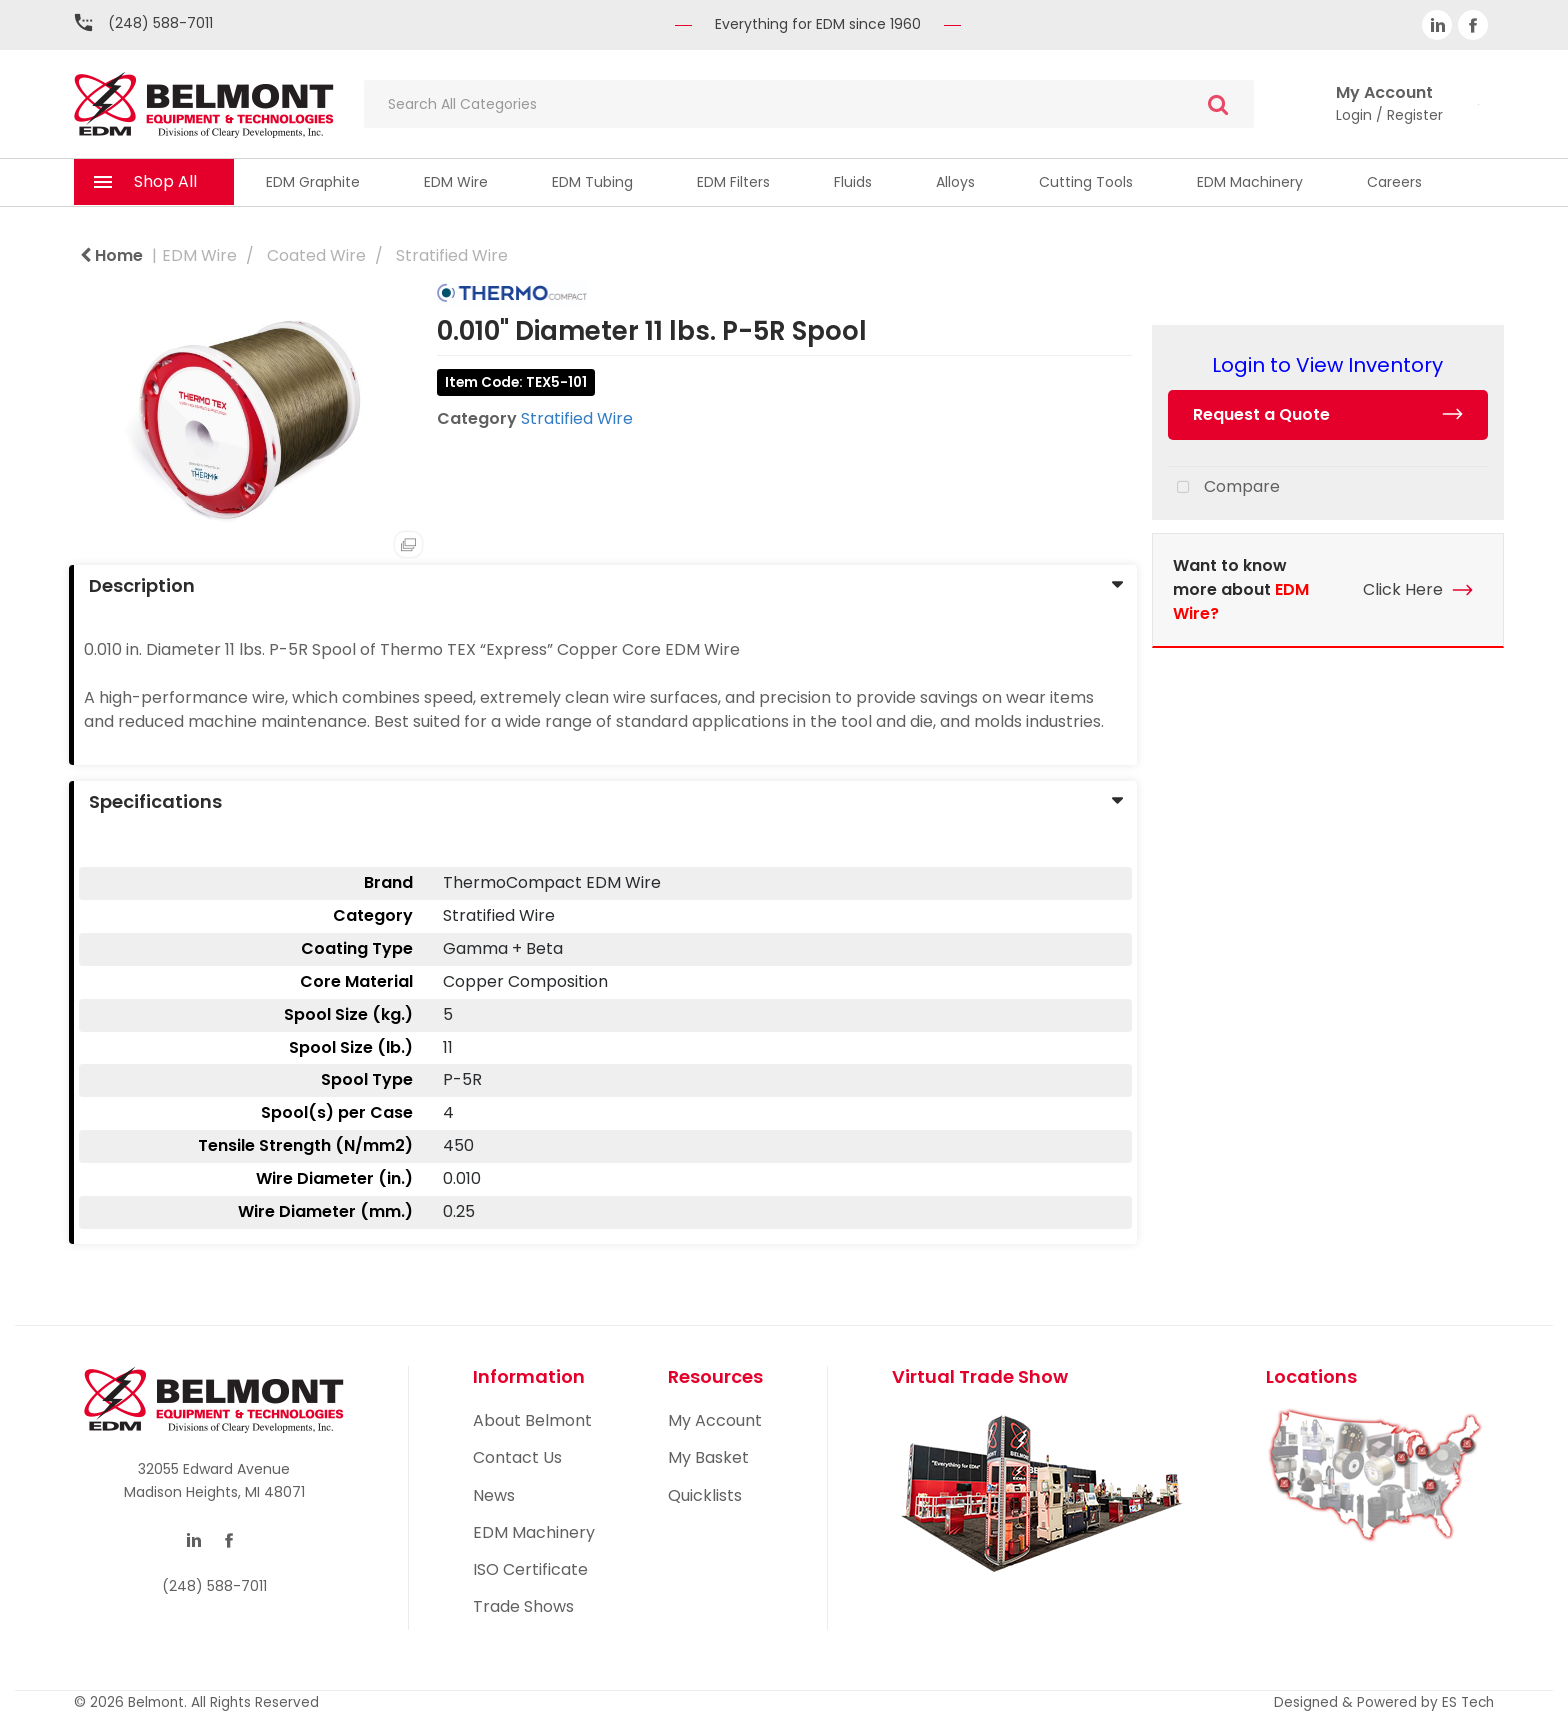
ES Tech (1468, 1702)
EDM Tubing (592, 182)
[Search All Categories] (809, 104)
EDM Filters (733, 182)
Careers (1394, 182)
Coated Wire (316, 255)
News (494, 1495)
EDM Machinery (1250, 182)
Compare (1224, 488)
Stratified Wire (452, 255)
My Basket (708, 1457)
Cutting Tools (1086, 182)
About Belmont (532, 1420)
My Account (715, 1420)
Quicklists (705, 1495)
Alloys (955, 182)
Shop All (165, 181)
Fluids (853, 182)
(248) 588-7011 (160, 23)
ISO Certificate (530, 1569)
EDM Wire (456, 182)
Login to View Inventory (1327, 365)
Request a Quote (1261, 414)
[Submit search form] (1218, 104)
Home (111, 255)
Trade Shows (523, 1606)
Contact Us (517, 1457)
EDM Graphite (313, 182)
